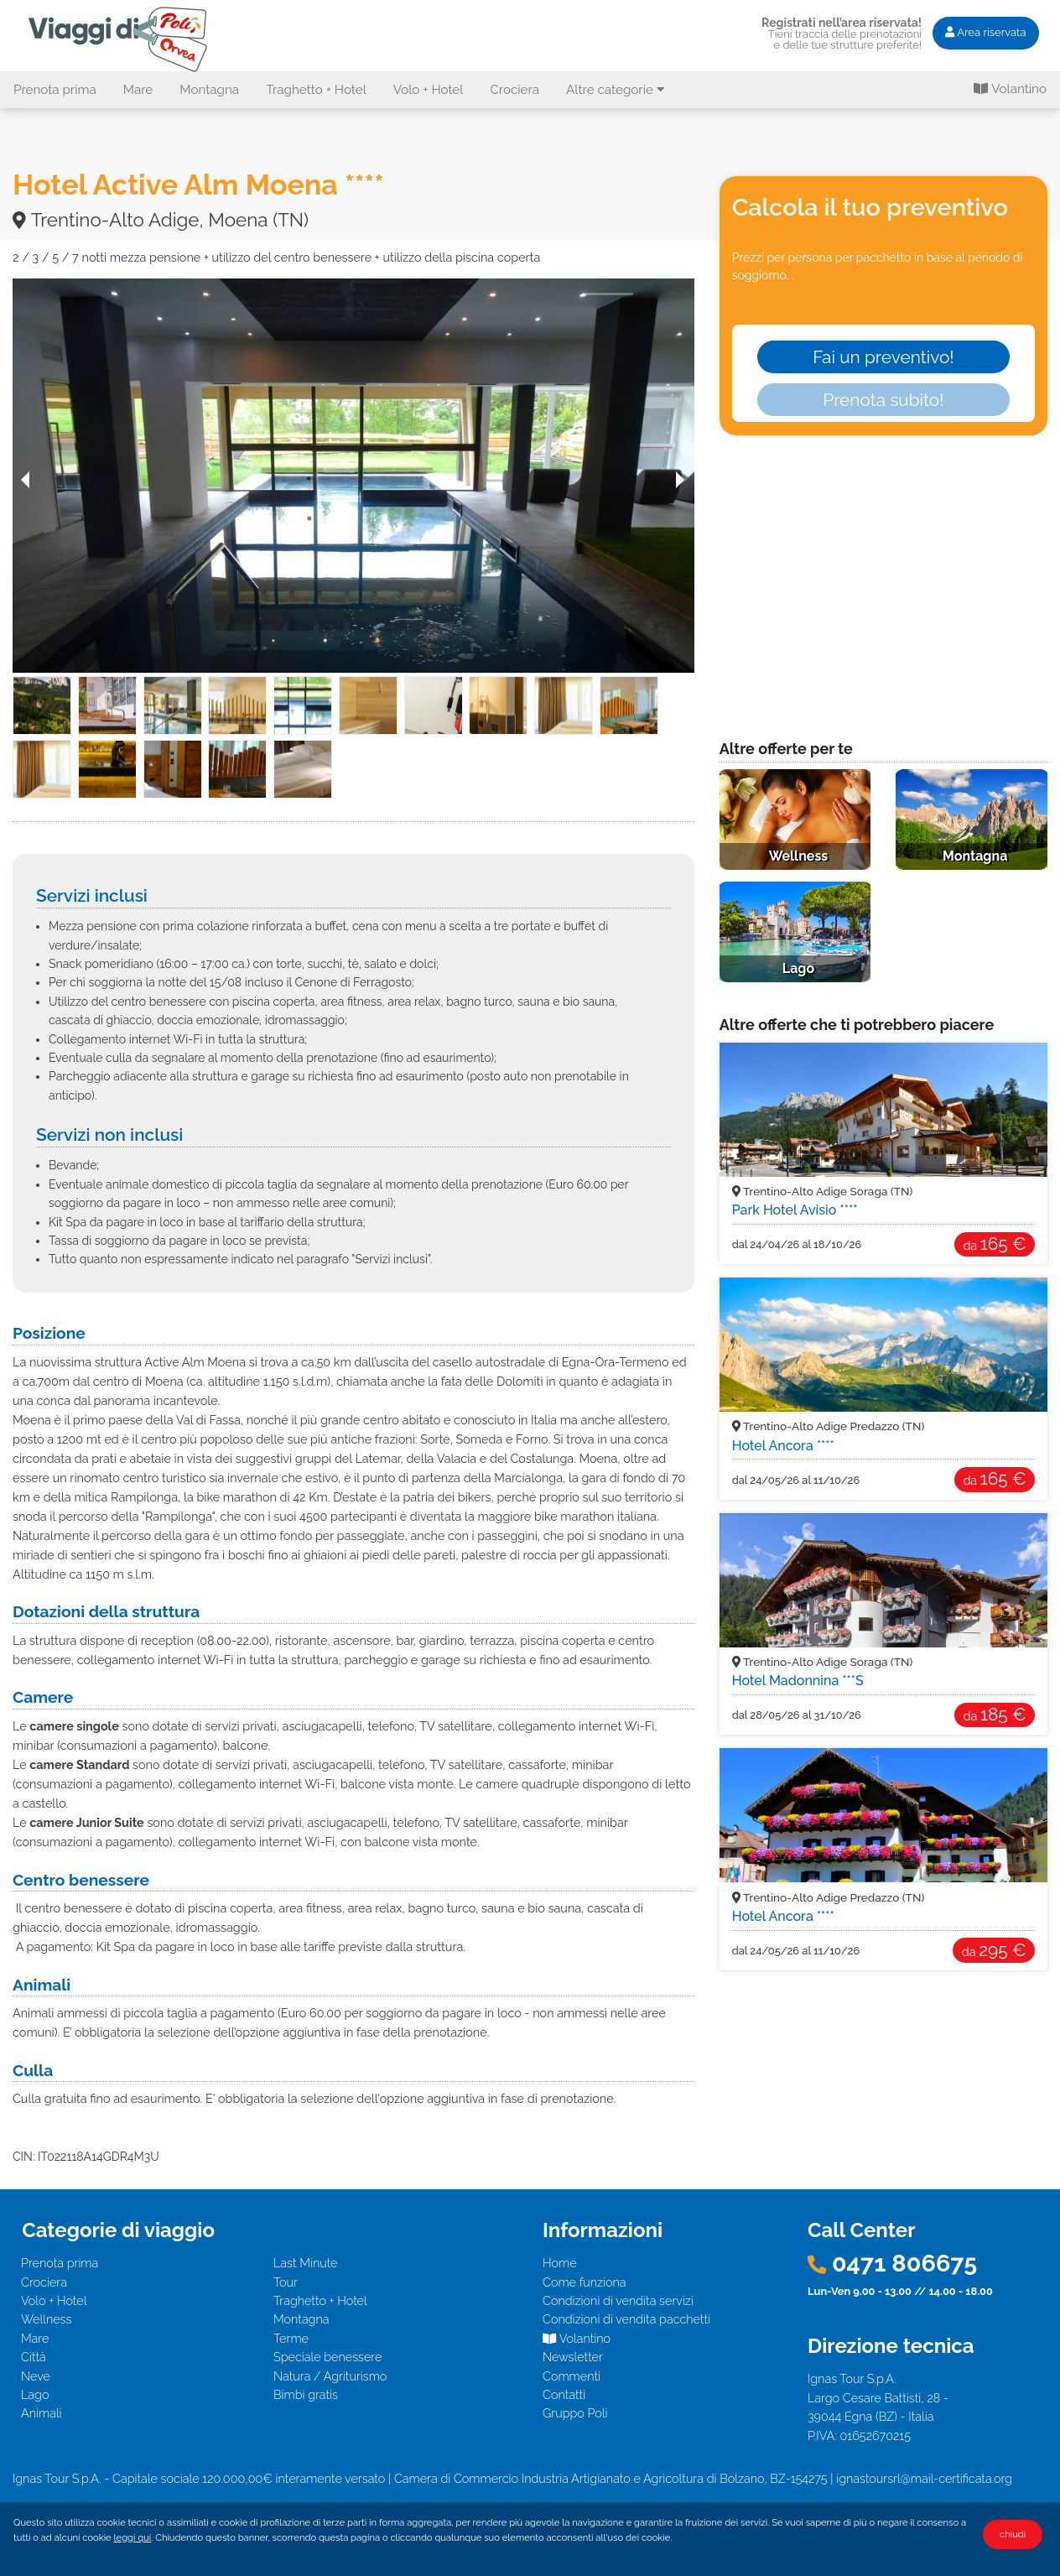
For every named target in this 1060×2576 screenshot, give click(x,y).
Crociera (514, 89)
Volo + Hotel (428, 89)
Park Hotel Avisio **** (795, 1210)
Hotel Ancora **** (783, 1446)
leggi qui (133, 2537)
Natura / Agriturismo (330, 2376)
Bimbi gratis (305, 2394)
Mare (138, 89)
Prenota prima (54, 89)
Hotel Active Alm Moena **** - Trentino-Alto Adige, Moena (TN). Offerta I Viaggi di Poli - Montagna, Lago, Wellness (121, 39)
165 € (994, 1243)
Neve (35, 2376)
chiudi (1013, 2534)
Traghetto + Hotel (316, 89)
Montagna (209, 89)
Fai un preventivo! (883, 356)
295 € (994, 1949)
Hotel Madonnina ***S (798, 1681)
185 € (995, 1714)
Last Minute (305, 2263)
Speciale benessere (327, 2357)
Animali (41, 2413)
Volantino (1010, 88)
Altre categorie (615, 89)
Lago (35, 2394)
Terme (291, 2338)
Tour (285, 2282)
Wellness (46, 2319)
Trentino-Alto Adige (822, 1191)
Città (33, 2357)
